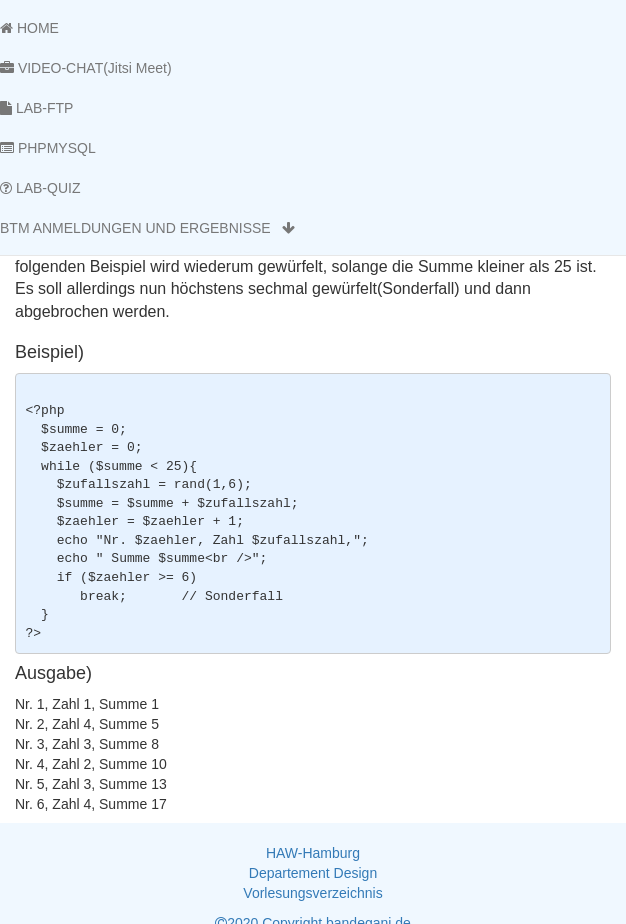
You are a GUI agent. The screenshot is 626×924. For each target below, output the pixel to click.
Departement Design (313, 873)
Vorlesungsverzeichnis (312, 893)
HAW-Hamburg (313, 853)
